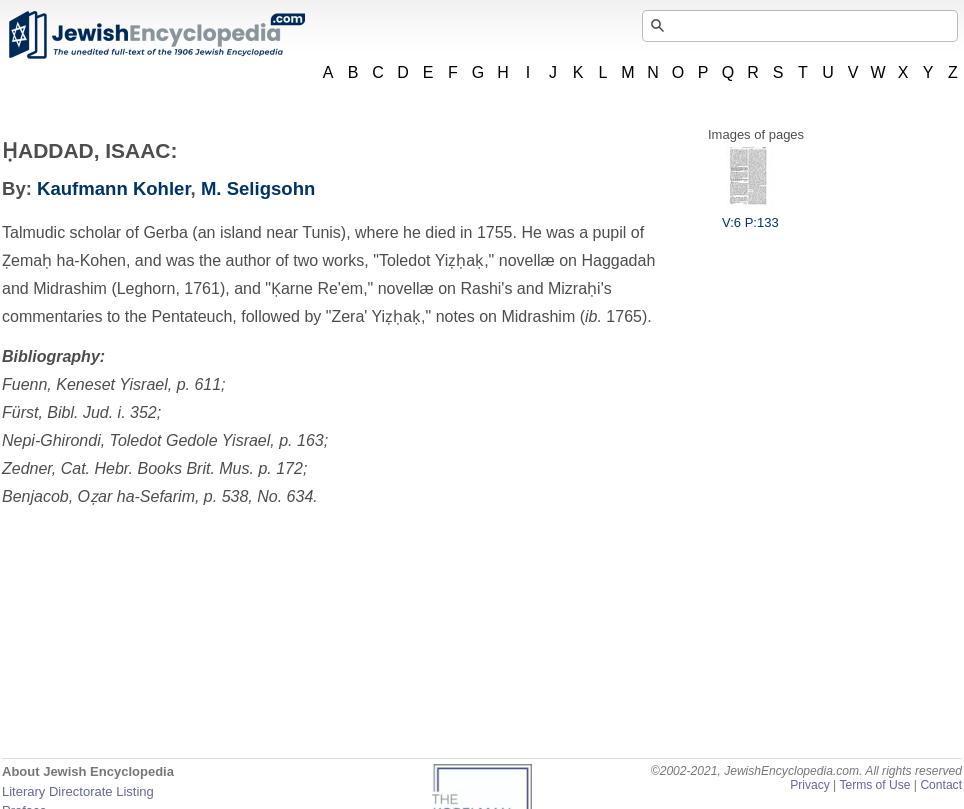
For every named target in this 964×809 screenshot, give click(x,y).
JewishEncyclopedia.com (156, 35)
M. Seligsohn (258, 188)
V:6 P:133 (750, 215)
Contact (941, 785)
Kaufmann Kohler (114, 188)
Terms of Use (874, 785)
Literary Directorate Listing (78, 791)
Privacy (810, 785)
